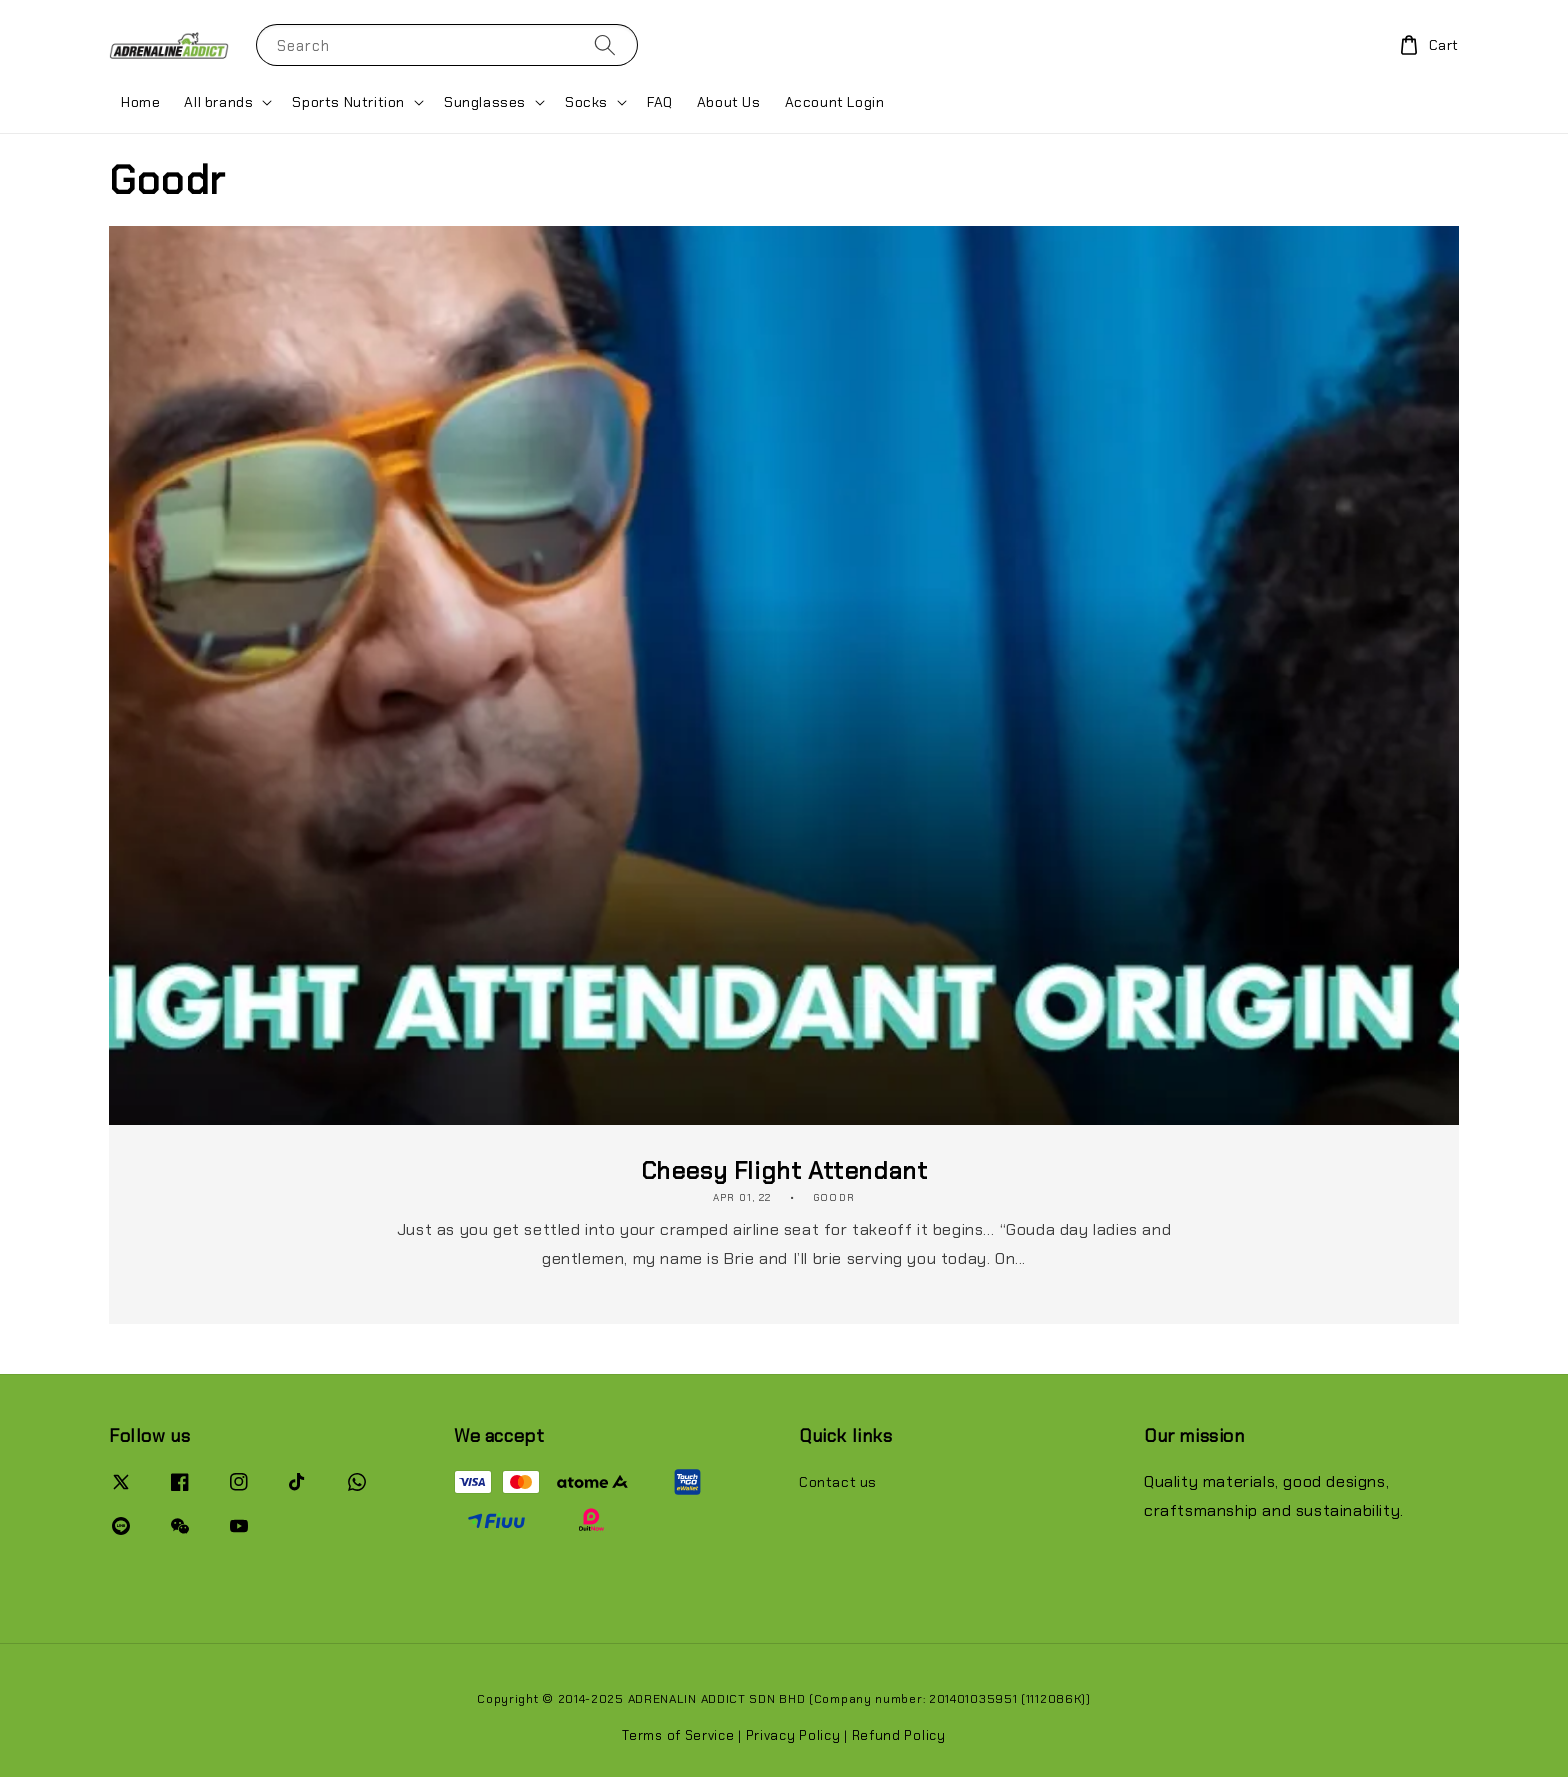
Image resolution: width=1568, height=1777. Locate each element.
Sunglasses (485, 102)
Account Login (835, 102)
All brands (218, 102)
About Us (729, 102)
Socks (586, 102)
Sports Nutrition (348, 102)
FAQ (660, 102)
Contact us (838, 1482)
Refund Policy (899, 1735)
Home (140, 102)
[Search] (605, 44)
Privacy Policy (793, 1735)
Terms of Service (678, 1735)
